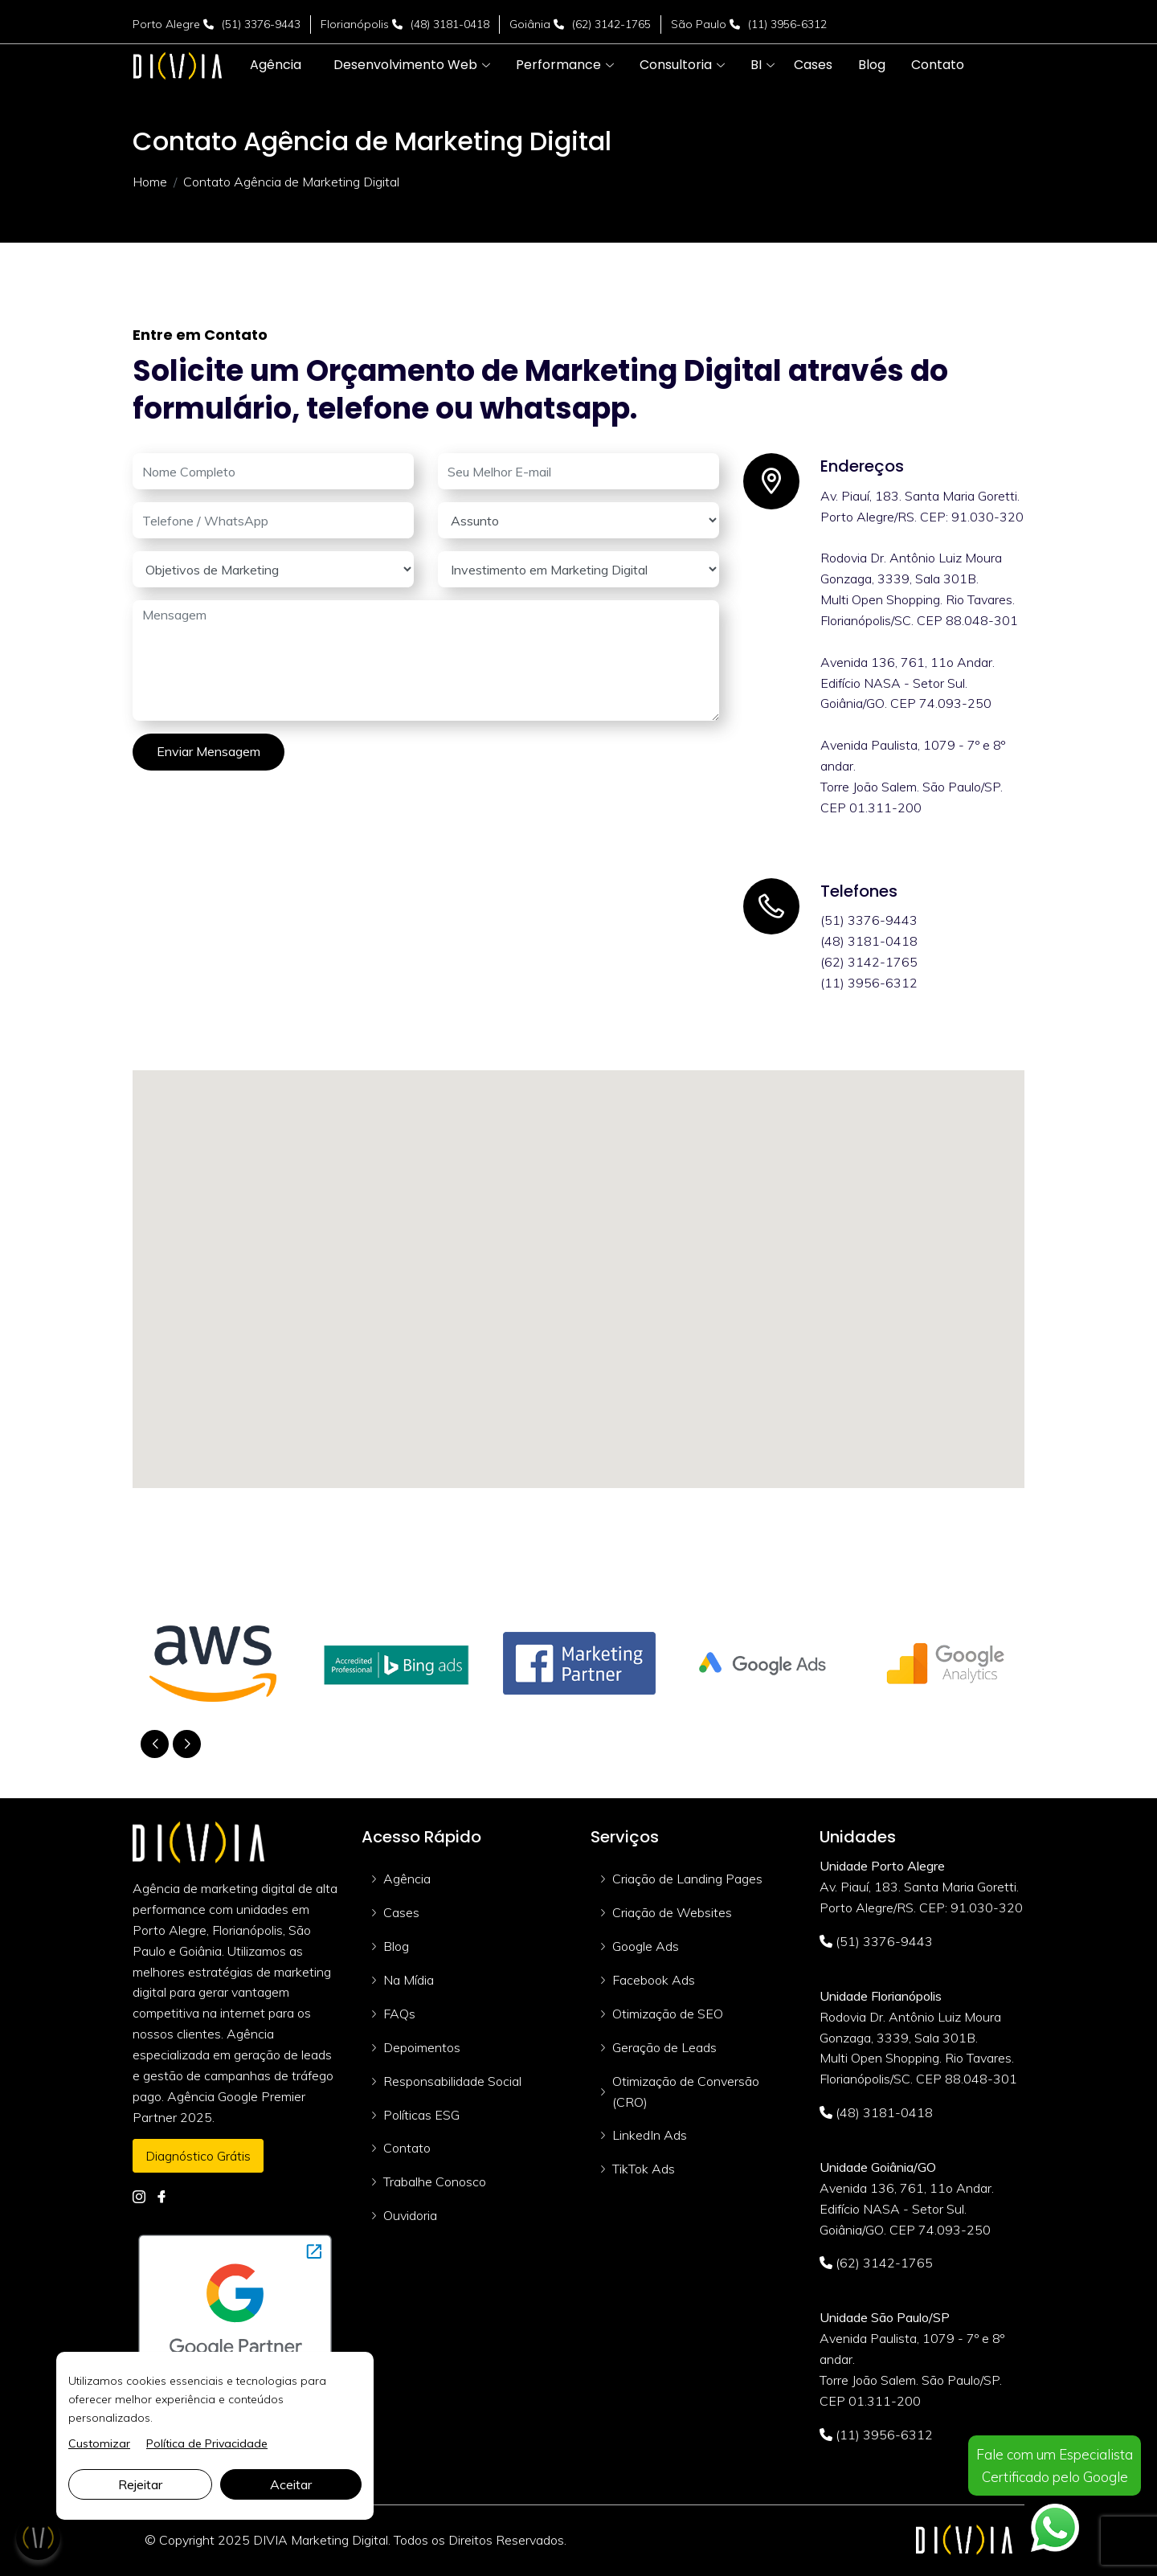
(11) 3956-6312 (787, 24)
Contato (407, 2148)
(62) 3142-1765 (611, 24)
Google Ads (645, 1946)
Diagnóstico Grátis (198, 2156)
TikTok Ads (643, 2169)
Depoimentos (421, 2047)
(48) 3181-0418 (450, 24)
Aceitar (291, 2484)
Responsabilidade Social (452, 2081)
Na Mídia (408, 1980)
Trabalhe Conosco (434, 2181)
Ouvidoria (410, 2215)
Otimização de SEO (667, 2014)
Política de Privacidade (207, 2443)
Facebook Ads (653, 1980)
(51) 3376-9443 (261, 24)
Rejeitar (140, 2484)
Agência (407, 1879)
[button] (405, 65)
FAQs (399, 2014)
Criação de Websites (672, 1912)
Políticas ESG (421, 2115)
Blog (396, 1946)
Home (150, 182)
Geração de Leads (664, 2047)
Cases (401, 1912)
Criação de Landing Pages (687, 1879)
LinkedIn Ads (649, 2135)
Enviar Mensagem (208, 751)
